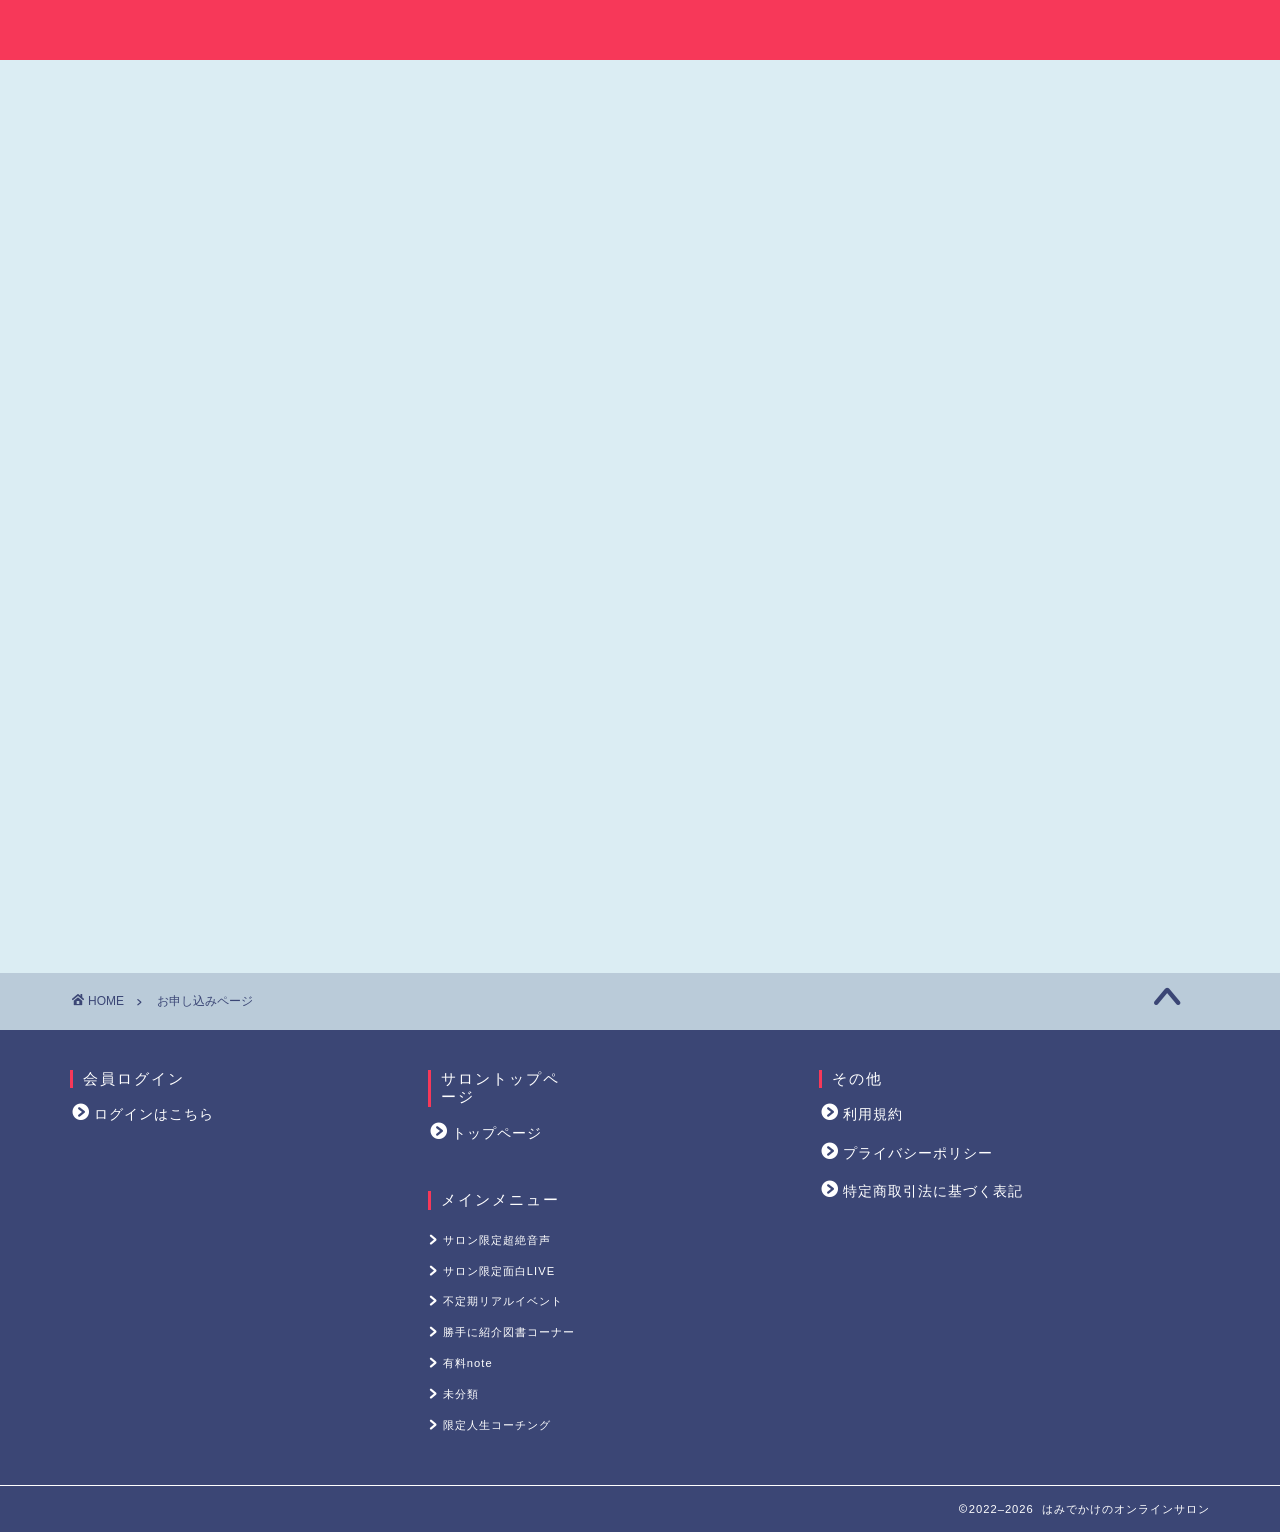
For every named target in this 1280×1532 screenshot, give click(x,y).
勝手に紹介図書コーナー (1056, 325)
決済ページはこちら (450, 378)
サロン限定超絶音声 (1056, 173)
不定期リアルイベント (1056, 274)
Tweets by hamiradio (952, 730)
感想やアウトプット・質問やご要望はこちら (1054, 856)
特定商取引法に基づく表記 (933, 1191)
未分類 (1056, 426)
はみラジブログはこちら (977, 607)
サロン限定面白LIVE (1056, 224)
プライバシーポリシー (918, 1153)
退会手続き (941, 890)
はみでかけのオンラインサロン (640, 27)
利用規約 (873, 1114)
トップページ (497, 1133)
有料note (1056, 376)
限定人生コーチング (1056, 477)
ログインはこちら (154, 1114)
